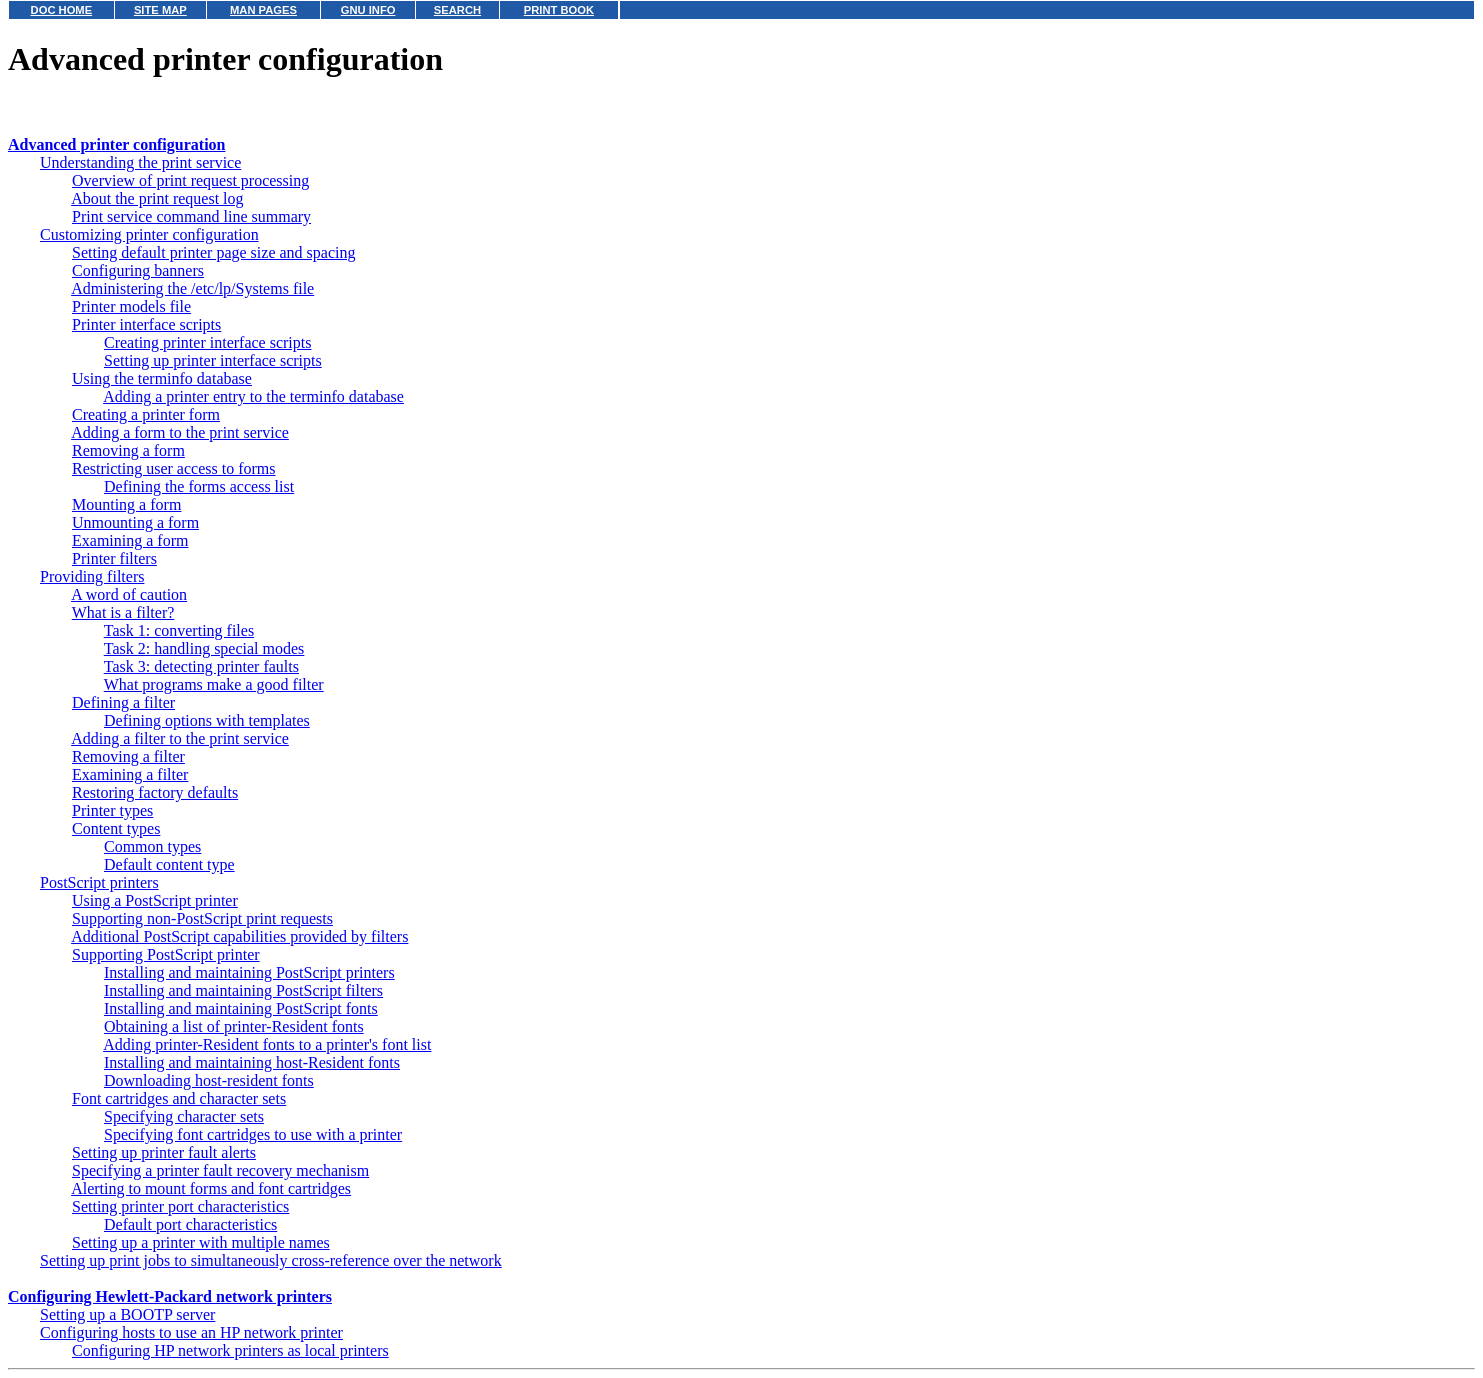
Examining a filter (130, 774)
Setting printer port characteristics (180, 1206)
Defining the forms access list (199, 486)
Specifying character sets (184, 1116)
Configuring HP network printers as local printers (230, 1350)
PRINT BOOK (559, 10)
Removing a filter (128, 756)
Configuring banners (138, 270)
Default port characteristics (190, 1224)
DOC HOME (62, 10)
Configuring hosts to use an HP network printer (191, 1332)
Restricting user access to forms (174, 468)
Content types (116, 828)
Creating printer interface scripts (207, 342)
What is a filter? (123, 612)
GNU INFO (368, 10)
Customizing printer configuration (149, 234)
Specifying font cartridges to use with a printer (253, 1134)
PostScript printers (99, 882)
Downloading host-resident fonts (209, 1080)
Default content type (169, 864)
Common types (152, 846)
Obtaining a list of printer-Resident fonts (234, 1026)
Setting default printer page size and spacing (213, 252)
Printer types (112, 810)
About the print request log (157, 198)
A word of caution (129, 594)
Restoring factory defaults (155, 792)
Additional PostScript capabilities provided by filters (239, 936)
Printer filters (114, 558)
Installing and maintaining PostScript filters (243, 990)
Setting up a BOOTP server (127, 1314)
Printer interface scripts (146, 324)
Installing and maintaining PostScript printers (249, 972)
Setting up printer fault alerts (164, 1152)
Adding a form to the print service (180, 432)
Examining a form (130, 540)
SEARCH (457, 10)
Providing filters (92, 576)
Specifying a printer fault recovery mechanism (220, 1170)
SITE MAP (160, 10)
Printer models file (131, 306)
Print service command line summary (191, 216)
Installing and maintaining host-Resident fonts (252, 1062)
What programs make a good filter (214, 684)
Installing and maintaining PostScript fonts (241, 1008)
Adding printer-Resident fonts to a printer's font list (267, 1044)
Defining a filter (123, 702)
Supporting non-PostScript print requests (202, 918)
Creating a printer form (146, 414)
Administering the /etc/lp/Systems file (192, 288)
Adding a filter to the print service (180, 738)
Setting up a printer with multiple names (201, 1242)
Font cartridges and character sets (179, 1098)
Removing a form (128, 450)
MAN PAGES (263, 10)
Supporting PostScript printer (166, 954)
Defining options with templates (207, 720)
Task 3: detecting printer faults (201, 666)
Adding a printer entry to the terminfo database (253, 396)
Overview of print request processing (190, 180)
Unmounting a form (135, 522)
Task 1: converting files (179, 630)
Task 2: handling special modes (204, 648)
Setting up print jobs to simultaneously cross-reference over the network (271, 1260)
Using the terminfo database (162, 378)
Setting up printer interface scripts (213, 360)
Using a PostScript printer (155, 900)
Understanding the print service (140, 162)
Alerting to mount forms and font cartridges (211, 1188)
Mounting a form (126, 504)
